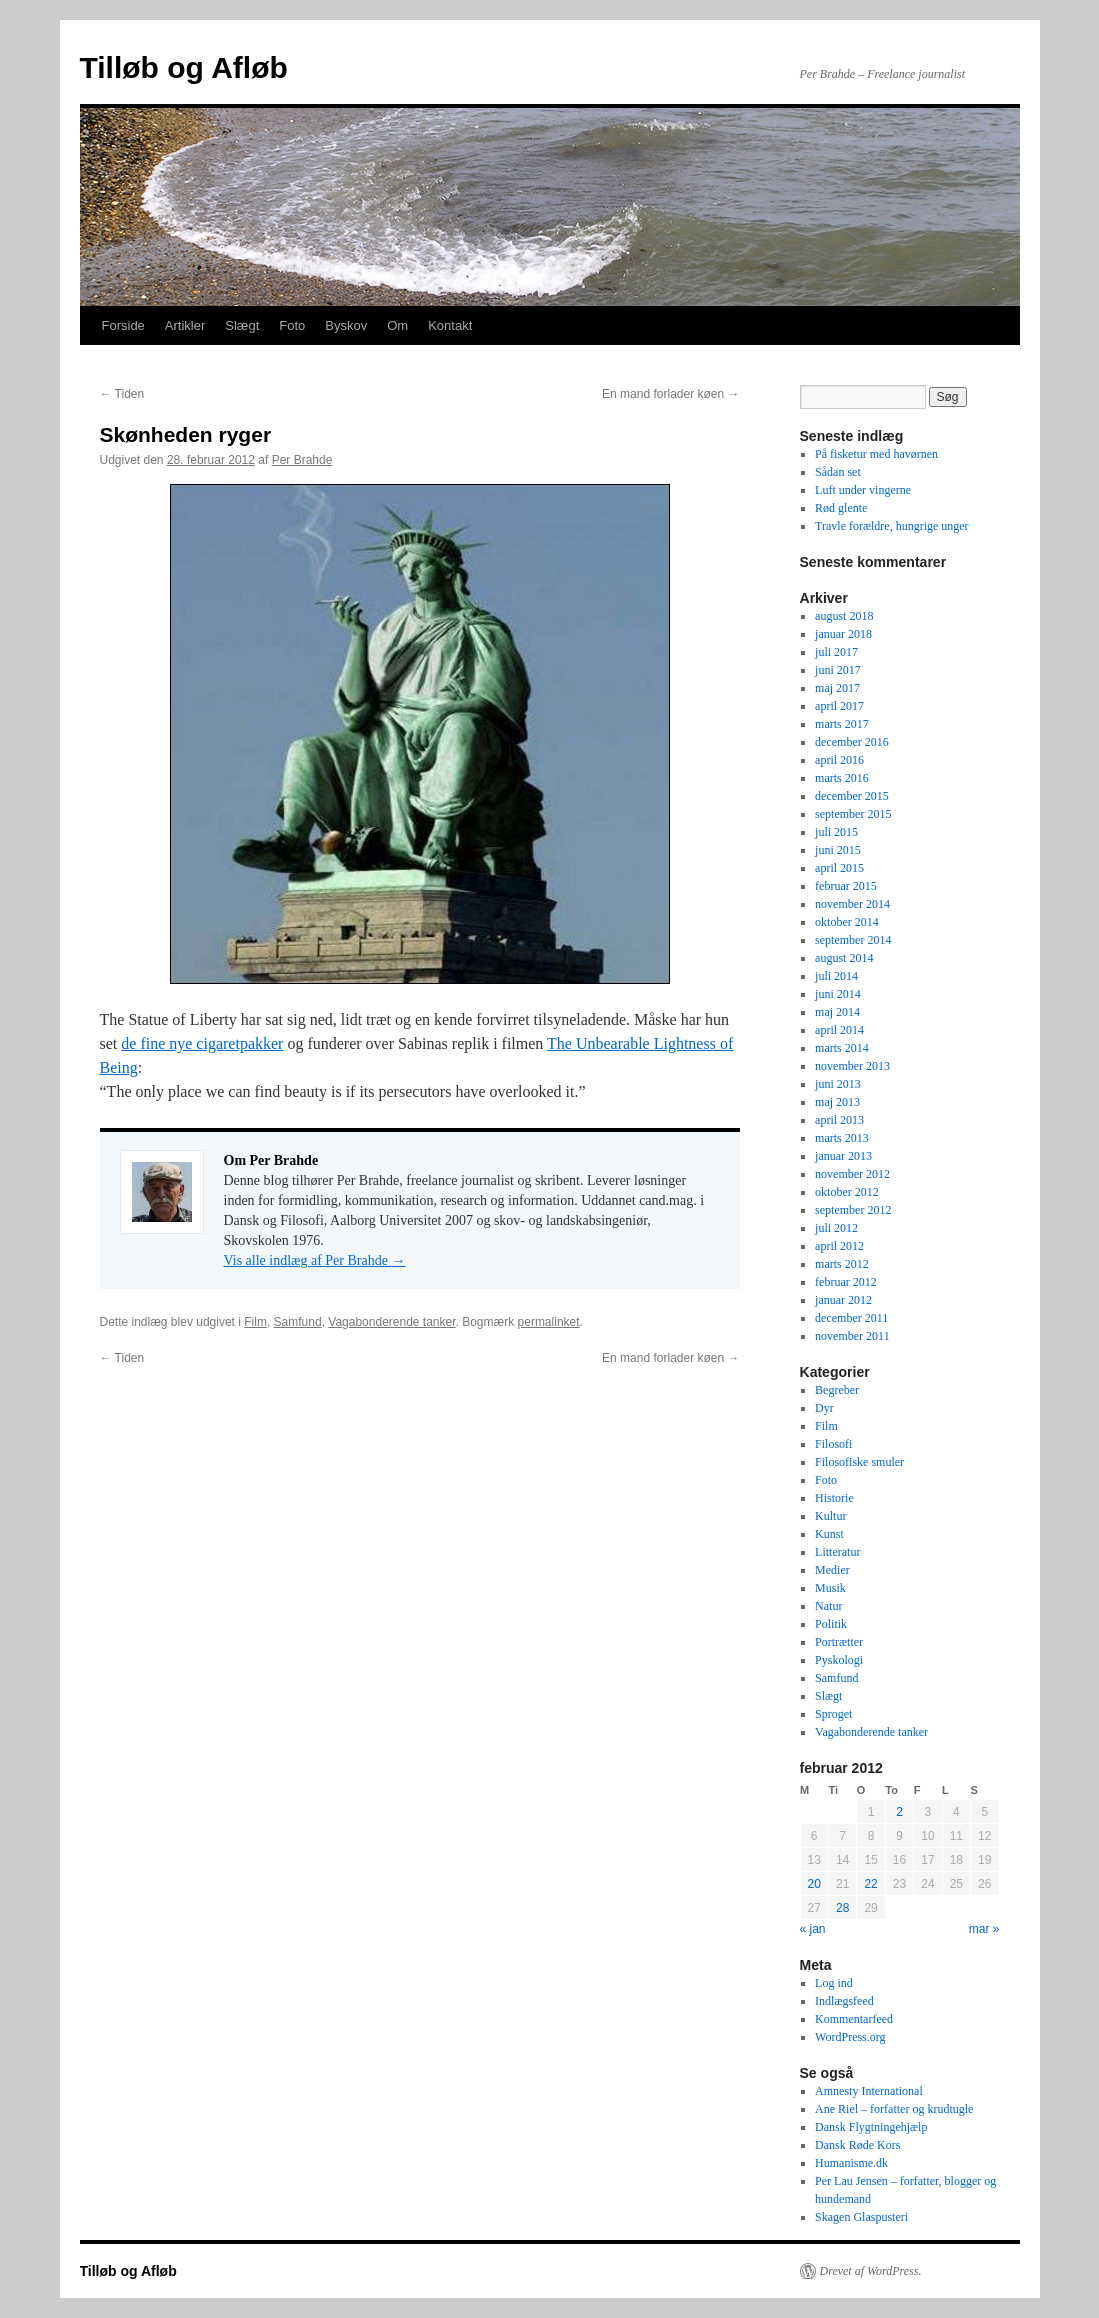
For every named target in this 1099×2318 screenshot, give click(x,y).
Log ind (834, 1983)
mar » (984, 1929)
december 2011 (851, 1318)
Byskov (346, 325)
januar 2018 (843, 634)
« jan (813, 1929)
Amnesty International (869, 2091)
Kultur (830, 1516)
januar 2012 (843, 1300)
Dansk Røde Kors (857, 2145)
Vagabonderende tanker (391, 1322)
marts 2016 (842, 778)
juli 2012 (836, 1228)
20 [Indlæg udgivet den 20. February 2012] (814, 1884)
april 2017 (839, 706)
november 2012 (852, 1174)
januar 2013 (843, 1156)
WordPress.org (850, 2037)
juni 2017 (838, 670)
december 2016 (852, 742)
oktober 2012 (847, 1192)
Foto (292, 325)
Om (397, 325)
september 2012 (853, 1210)
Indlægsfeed (844, 2001)
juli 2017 (836, 652)
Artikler (185, 325)
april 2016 (839, 760)
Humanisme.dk (851, 2163)
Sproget (833, 1714)
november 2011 (852, 1336)
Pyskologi (839, 1660)
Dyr (824, 1408)
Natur (828, 1606)
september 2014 (853, 940)
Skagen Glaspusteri (861, 2217)
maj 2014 (837, 1012)
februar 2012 (846, 1282)
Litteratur (837, 1552)
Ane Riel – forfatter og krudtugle (894, 2109)
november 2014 (852, 904)
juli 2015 (836, 832)
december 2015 (852, 796)
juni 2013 (838, 1084)
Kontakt (450, 325)
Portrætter (839, 1642)
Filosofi (833, 1444)
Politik (831, 1624)
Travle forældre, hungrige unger (892, 526)
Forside (123, 325)
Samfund (298, 1322)
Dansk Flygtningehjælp (871, 2127)
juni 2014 (838, 994)
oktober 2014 (847, 922)
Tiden (122, 394)
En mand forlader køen (670, 394)
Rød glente (841, 508)
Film (255, 1322)
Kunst (829, 1534)
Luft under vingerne (863, 490)
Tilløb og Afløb (184, 67)
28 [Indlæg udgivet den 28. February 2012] (842, 1908)
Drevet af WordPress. (871, 2271)
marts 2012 (842, 1264)
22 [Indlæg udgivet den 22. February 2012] (870, 1884)
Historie (834, 1498)
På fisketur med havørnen (876, 454)
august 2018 (844, 616)
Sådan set (838, 472)
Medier (832, 1570)
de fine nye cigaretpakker (202, 1043)
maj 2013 (837, 1102)
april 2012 (839, 1246)
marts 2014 (842, 1048)
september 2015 (853, 814)
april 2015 (839, 868)
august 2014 (844, 958)
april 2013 (839, 1120)
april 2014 (839, 1030)
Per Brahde (302, 460)
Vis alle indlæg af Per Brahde (315, 1260)
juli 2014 (836, 976)
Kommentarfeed (854, 2019)
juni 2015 (838, 850)
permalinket (549, 1322)
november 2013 (852, 1066)
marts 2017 (842, 724)
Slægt (242, 325)
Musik (830, 1588)
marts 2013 (842, 1138)
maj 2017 (837, 688)
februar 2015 (846, 886)
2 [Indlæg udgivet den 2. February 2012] (899, 1812)
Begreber (837, 1390)
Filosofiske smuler (859, 1462)
